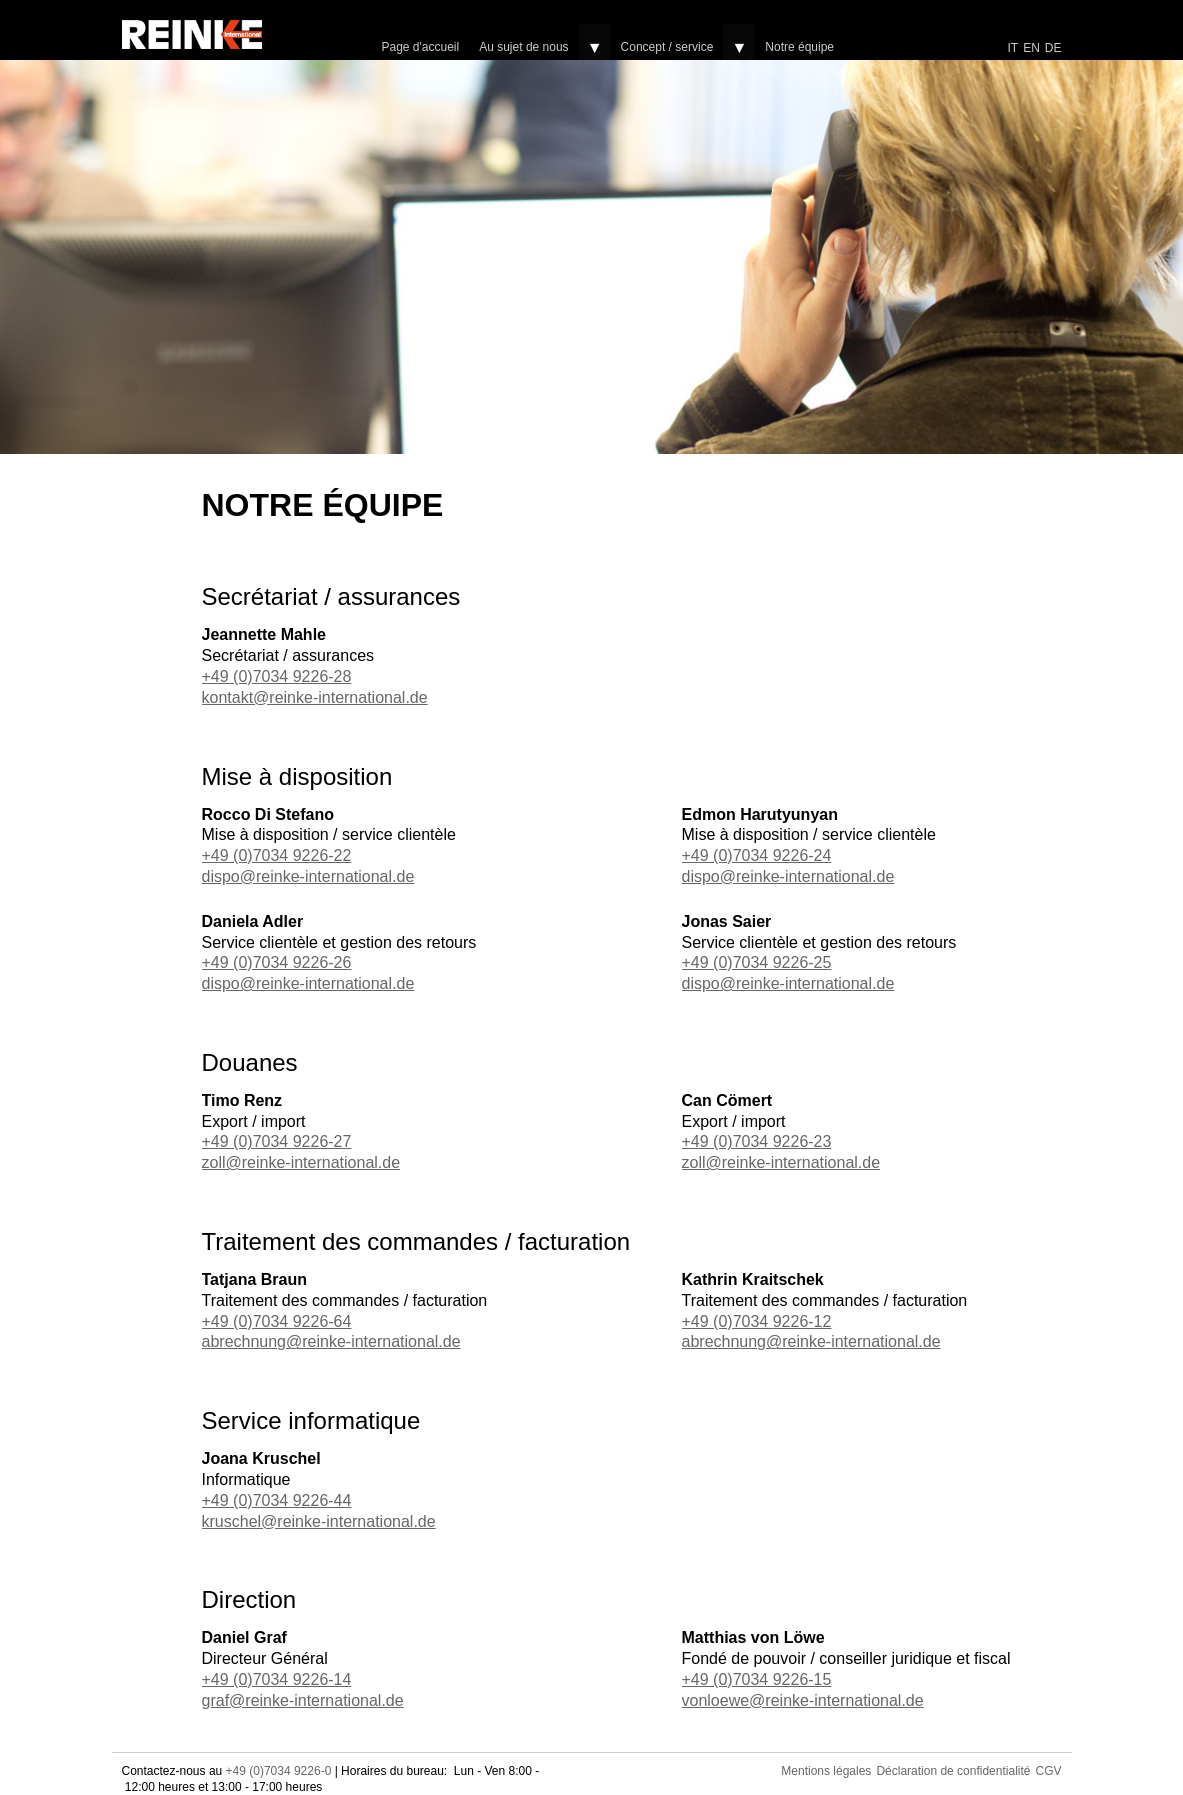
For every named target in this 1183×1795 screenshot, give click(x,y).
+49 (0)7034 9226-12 (757, 1321)
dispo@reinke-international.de (308, 876)
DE (1053, 48)
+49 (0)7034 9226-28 (277, 676)
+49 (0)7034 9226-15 (757, 1679)
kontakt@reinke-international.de (315, 697)
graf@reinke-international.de (303, 1700)
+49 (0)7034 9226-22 (277, 855)
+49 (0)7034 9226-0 (279, 1771)
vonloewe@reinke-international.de (803, 1700)
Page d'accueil (421, 47)
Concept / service (667, 47)
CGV (1048, 1771)
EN (1031, 48)
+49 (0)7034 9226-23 (757, 1141)
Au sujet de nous (523, 47)
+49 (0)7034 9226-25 (757, 962)
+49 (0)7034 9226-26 (277, 962)
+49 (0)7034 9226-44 (277, 1500)
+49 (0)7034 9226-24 (757, 855)
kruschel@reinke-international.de (319, 1521)
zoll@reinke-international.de (301, 1162)
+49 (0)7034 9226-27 (277, 1141)
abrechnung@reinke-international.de (331, 1341)
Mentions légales (826, 1771)
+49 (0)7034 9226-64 (277, 1321)
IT (1012, 48)
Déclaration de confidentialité (953, 1771)
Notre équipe (799, 47)
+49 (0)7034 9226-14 (277, 1679)
